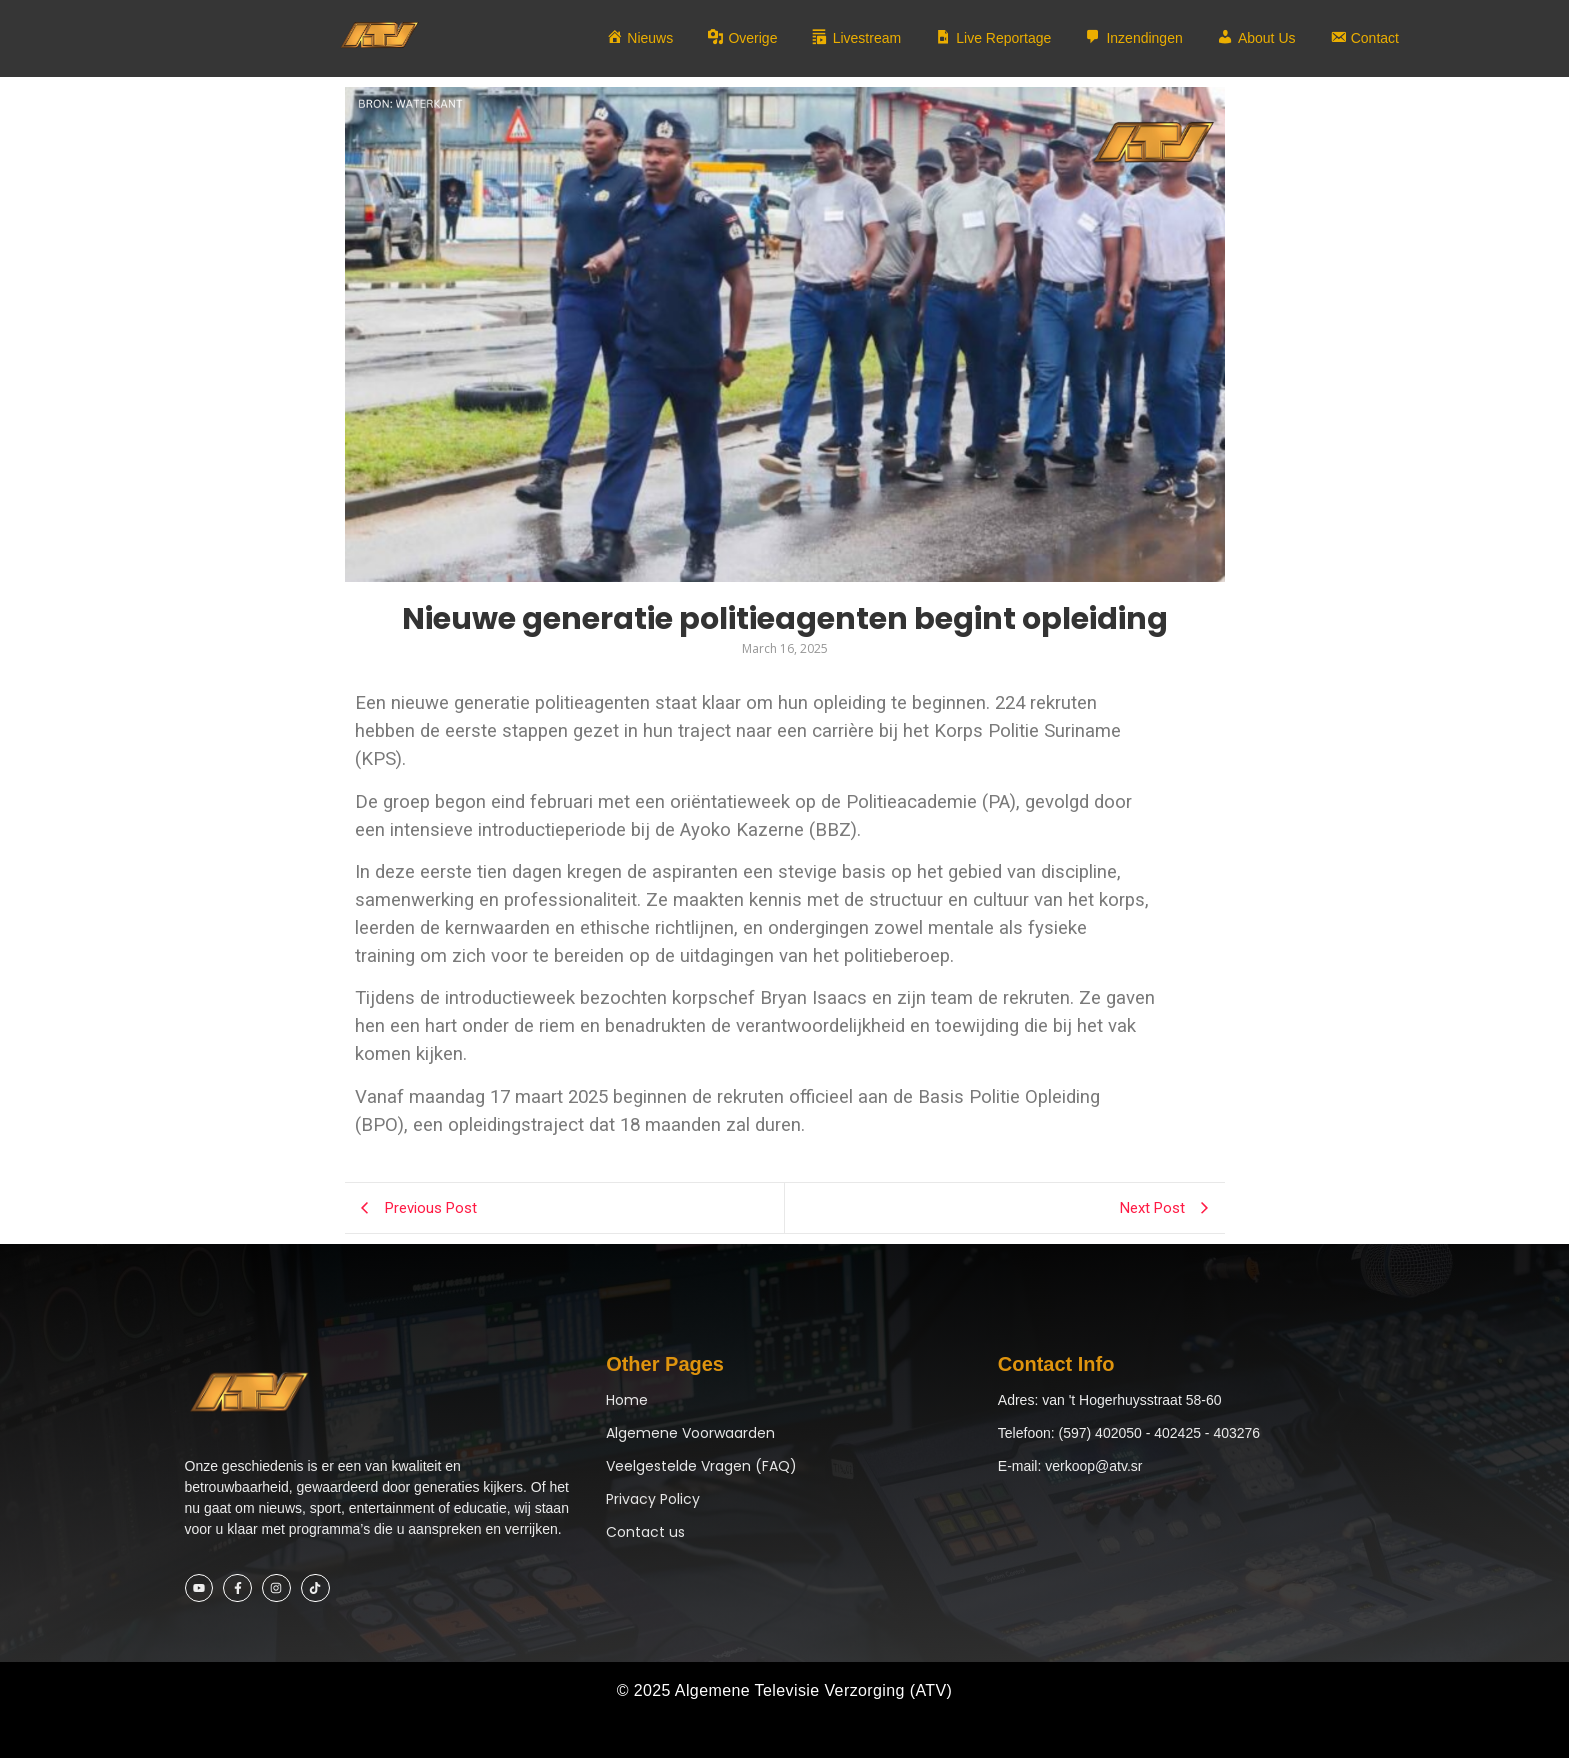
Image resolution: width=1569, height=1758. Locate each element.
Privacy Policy (653, 1499)
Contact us (645, 1532)
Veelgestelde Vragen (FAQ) (701, 1466)
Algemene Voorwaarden (690, 1433)
